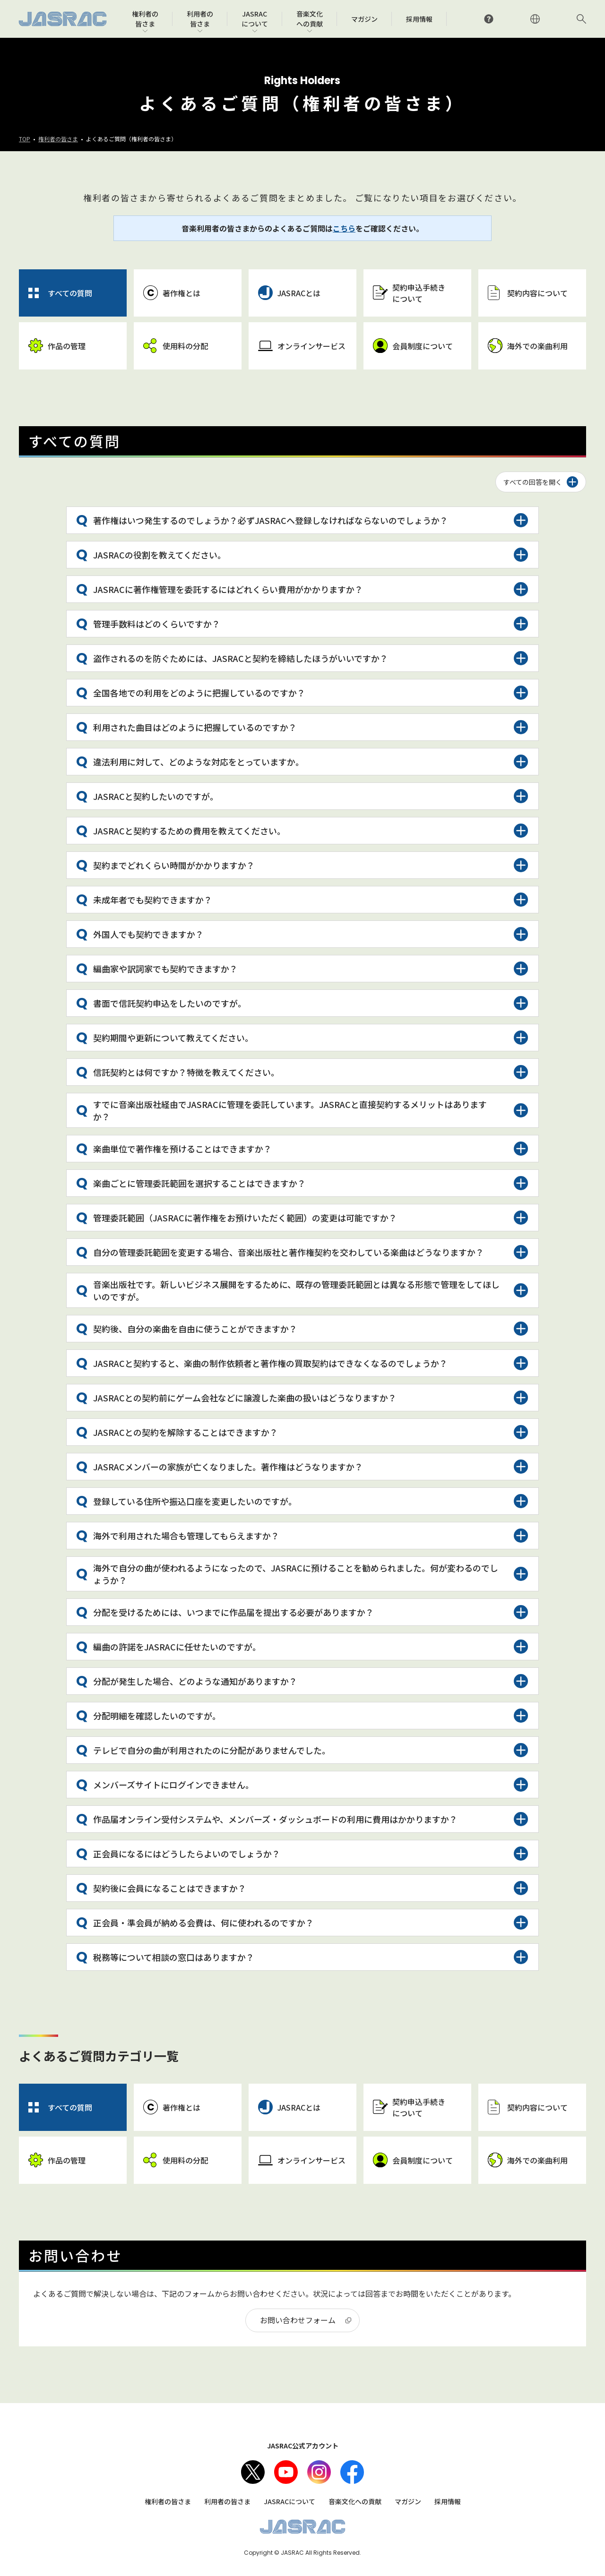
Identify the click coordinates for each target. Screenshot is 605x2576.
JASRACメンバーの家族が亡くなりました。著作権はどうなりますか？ (228, 1466)
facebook (352, 2472)
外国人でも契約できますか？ (148, 934)
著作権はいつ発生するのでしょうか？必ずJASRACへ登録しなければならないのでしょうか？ (270, 520)
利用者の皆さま (227, 2501)
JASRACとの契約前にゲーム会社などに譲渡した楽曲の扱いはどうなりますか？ (245, 1397)
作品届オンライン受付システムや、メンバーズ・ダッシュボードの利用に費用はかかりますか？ (275, 1819)
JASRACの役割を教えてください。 (159, 555)
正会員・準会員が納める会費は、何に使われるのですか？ (203, 1922)
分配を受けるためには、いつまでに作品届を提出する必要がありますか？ (233, 1612)
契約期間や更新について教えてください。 (173, 1037)
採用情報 (447, 2501)
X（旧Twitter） (253, 2472)
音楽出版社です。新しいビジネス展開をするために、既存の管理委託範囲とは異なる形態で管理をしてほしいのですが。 (296, 1290)
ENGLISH (535, 19)
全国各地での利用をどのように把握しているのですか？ (199, 693)
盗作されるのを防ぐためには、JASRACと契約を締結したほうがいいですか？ (240, 658)
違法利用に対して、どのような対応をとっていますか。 (198, 762)
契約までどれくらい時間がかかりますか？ (174, 865)
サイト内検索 (581, 19)
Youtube (286, 2472)
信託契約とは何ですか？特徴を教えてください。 (186, 1072)
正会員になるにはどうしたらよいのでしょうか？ (186, 1853)
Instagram (319, 2472)
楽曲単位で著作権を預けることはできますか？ (182, 1148)
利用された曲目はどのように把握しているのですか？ (195, 727)
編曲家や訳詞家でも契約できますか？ (165, 968)
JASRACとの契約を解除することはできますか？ (185, 1432)
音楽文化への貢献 (354, 2501)
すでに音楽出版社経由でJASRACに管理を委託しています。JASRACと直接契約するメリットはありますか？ (290, 1110)
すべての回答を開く (532, 482)
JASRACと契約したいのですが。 (155, 796)
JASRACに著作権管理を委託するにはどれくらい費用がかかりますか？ (228, 589)
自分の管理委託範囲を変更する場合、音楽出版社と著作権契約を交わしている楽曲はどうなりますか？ (288, 1252)
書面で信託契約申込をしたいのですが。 (169, 1003)
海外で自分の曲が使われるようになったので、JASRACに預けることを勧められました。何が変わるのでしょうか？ (295, 1574)
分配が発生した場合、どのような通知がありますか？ (195, 1681)
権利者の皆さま (58, 139)
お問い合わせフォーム (298, 2320)
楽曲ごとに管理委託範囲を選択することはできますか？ (199, 1183)
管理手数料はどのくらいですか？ (156, 624)
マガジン (408, 2501)
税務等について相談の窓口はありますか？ (173, 1957)
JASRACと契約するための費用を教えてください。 (189, 830)
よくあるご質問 (488, 19)
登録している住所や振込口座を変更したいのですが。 (195, 1501)
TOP (24, 139)
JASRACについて (289, 2501)
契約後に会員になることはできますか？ (169, 1888)
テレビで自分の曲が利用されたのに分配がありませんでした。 (211, 1750)
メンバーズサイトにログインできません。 (173, 1784)
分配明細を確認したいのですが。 (157, 1715)
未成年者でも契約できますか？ (152, 899)
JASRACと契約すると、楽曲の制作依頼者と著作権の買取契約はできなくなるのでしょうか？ (270, 1363)
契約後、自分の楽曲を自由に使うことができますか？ (195, 1328)
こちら (344, 228)
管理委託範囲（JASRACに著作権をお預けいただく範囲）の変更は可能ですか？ (245, 1217)
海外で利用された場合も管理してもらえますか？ (186, 1535)
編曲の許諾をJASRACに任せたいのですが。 (177, 1646)
